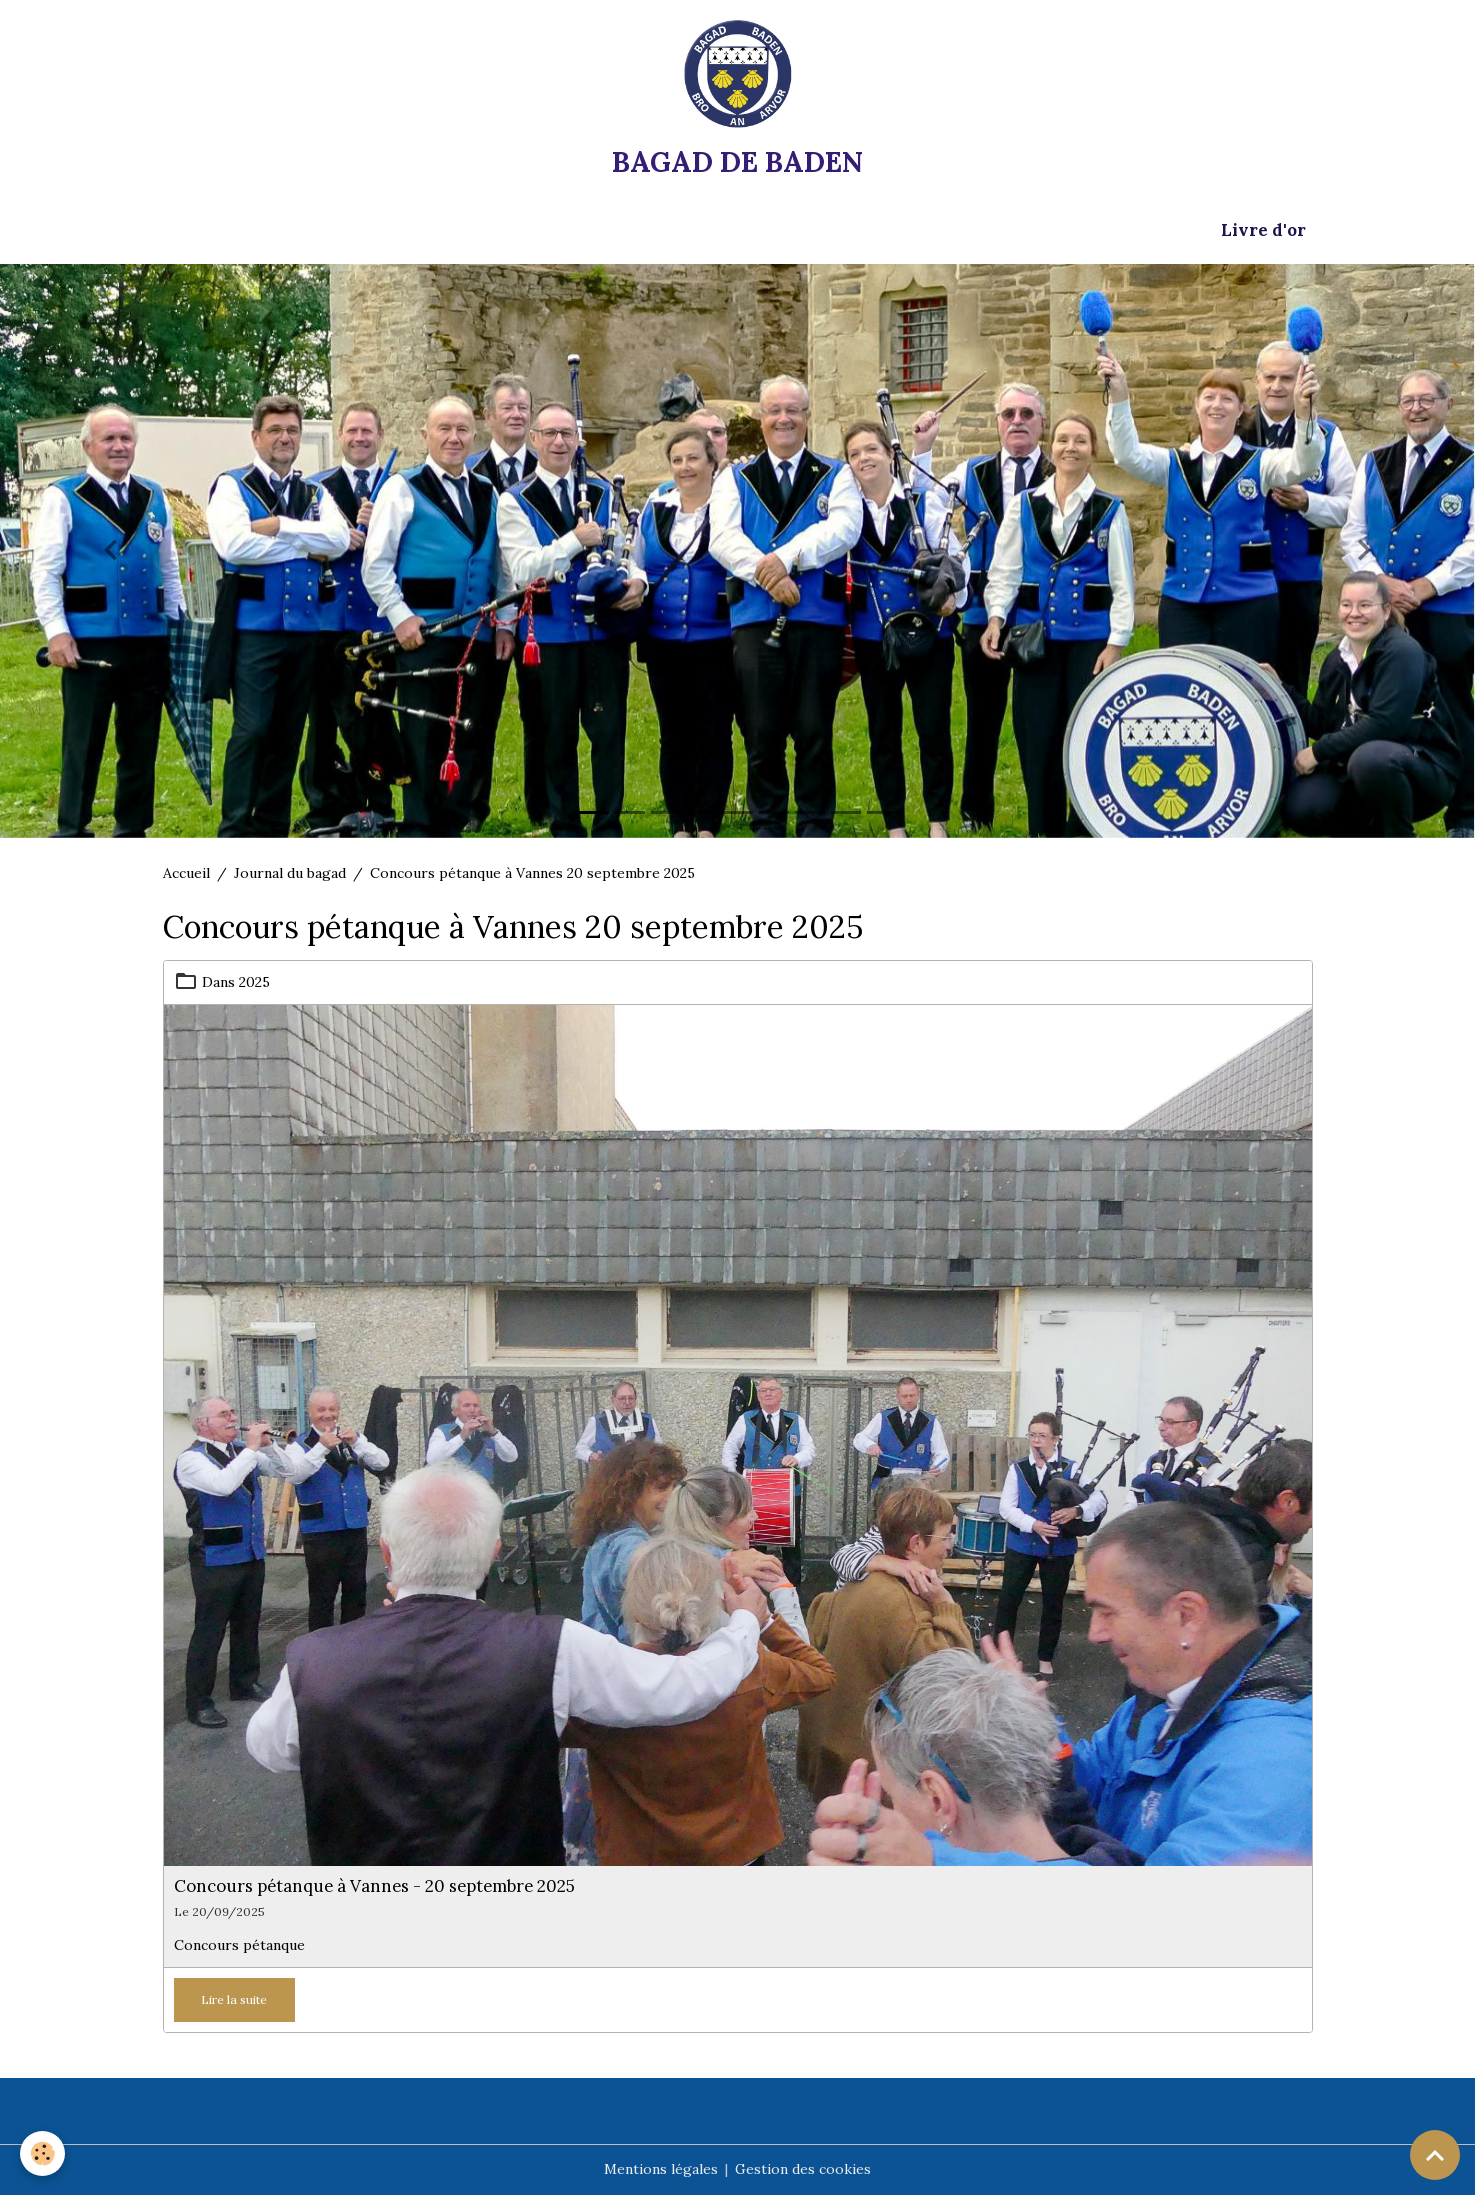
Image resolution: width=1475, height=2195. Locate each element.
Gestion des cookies (803, 2169)
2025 (254, 982)
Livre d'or (1263, 230)
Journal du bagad (290, 873)
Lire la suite (234, 1999)
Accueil (186, 873)
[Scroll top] (1435, 2155)
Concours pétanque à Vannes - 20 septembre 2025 (374, 1886)
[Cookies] (42, 2153)
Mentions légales (661, 2169)
